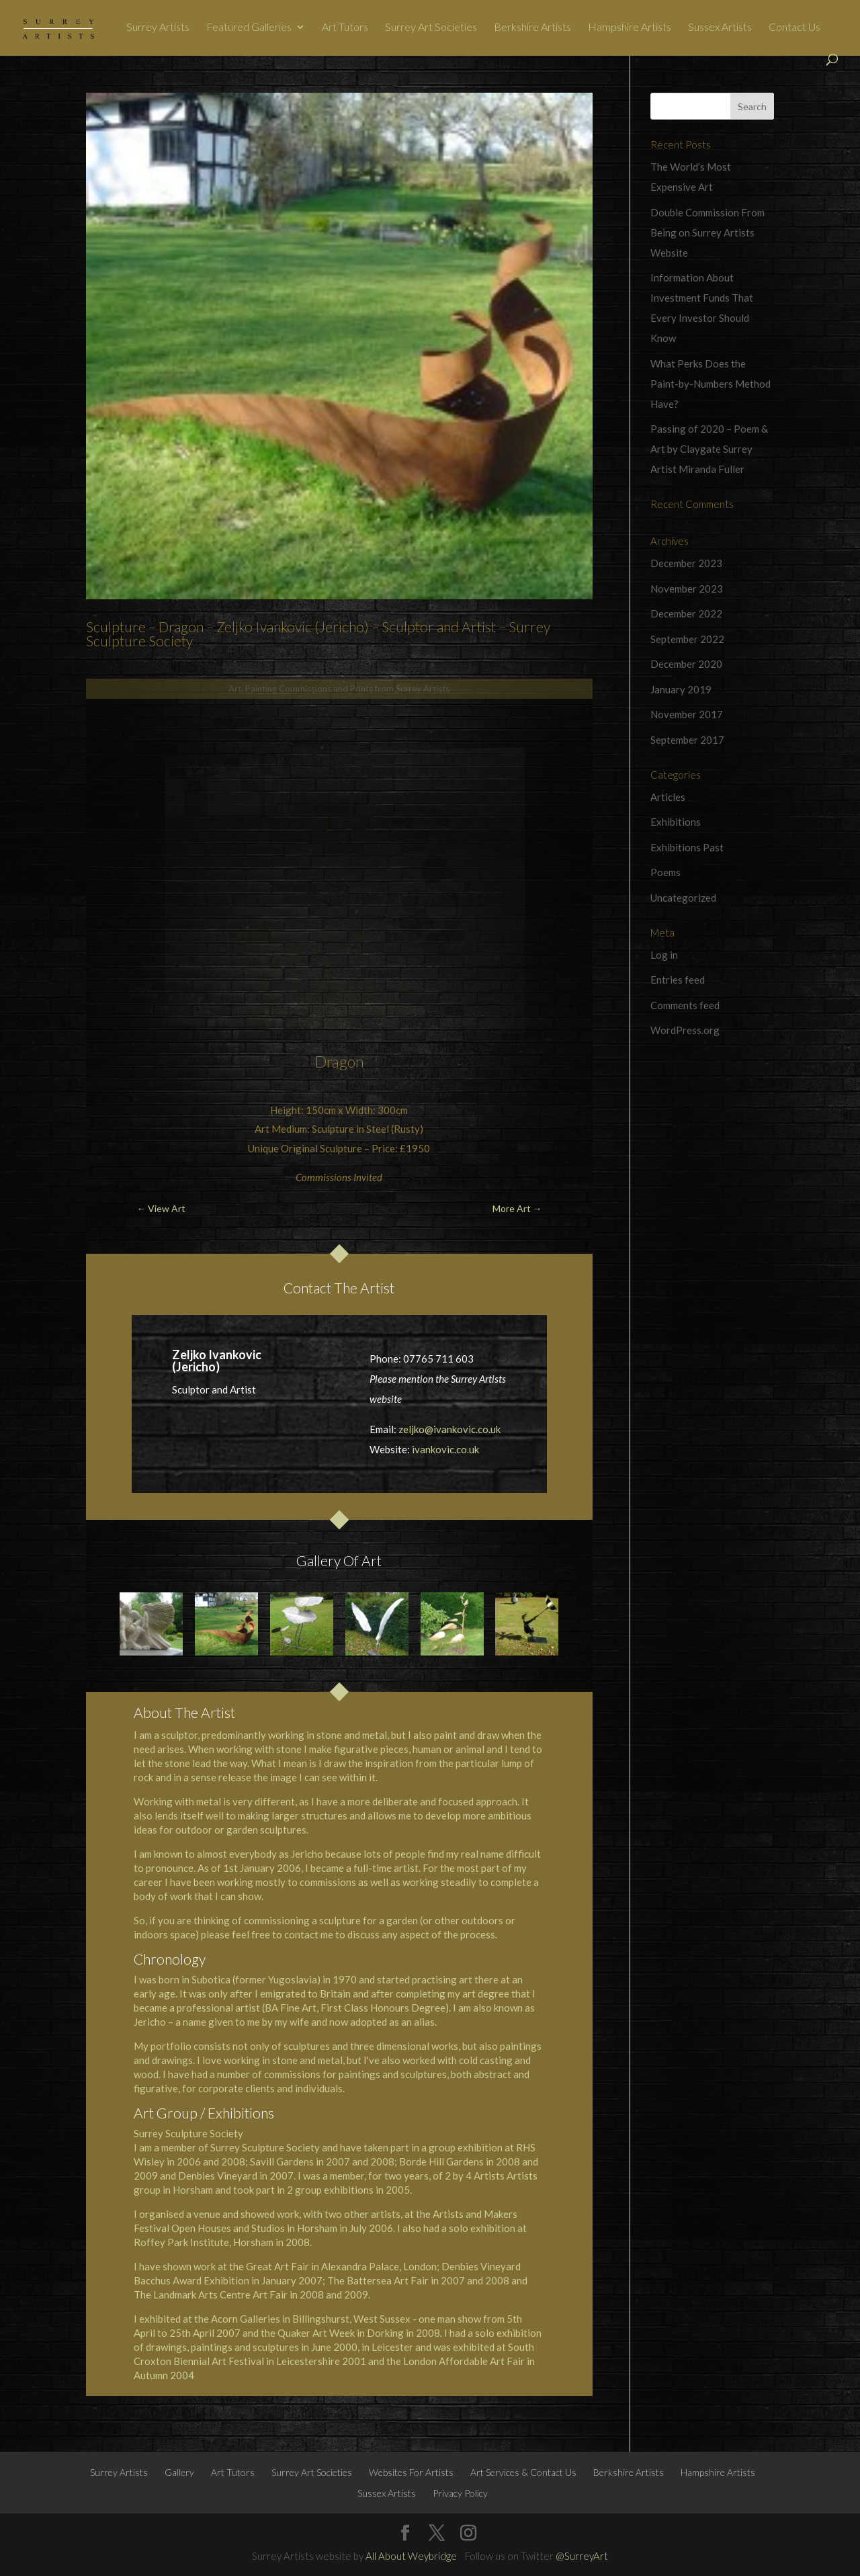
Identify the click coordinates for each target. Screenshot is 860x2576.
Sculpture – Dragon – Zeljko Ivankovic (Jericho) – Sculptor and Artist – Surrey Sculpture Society (318, 633)
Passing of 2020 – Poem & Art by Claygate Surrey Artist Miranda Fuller (709, 449)
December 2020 (686, 664)
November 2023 (686, 589)
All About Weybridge (411, 2556)
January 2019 (681, 689)
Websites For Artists (411, 2472)
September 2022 (687, 639)
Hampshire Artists (629, 27)
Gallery (179, 2472)
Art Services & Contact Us (523, 2472)
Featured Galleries (249, 27)
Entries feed (677, 980)
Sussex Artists (720, 27)
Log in (664, 955)
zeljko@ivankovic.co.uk (449, 1429)
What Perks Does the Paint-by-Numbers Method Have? (710, 383)
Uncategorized (683, 898)
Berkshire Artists (532, 27)
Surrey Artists (157, 27)
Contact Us (794, 27)
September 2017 (687, 740)
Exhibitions (675, 822)
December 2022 (686, 613)
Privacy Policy (460, 2493)
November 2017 (686, 714)
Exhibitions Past (687, 847)
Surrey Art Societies (431, 27)
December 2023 (686, 563)
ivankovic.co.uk (445, 1449)
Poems (665, 872)
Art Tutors (345, 27)
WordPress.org (685, 1030)
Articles (667, 797)
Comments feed (685, 1005)
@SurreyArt (582, 2556)
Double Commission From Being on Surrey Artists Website (707, 232)
